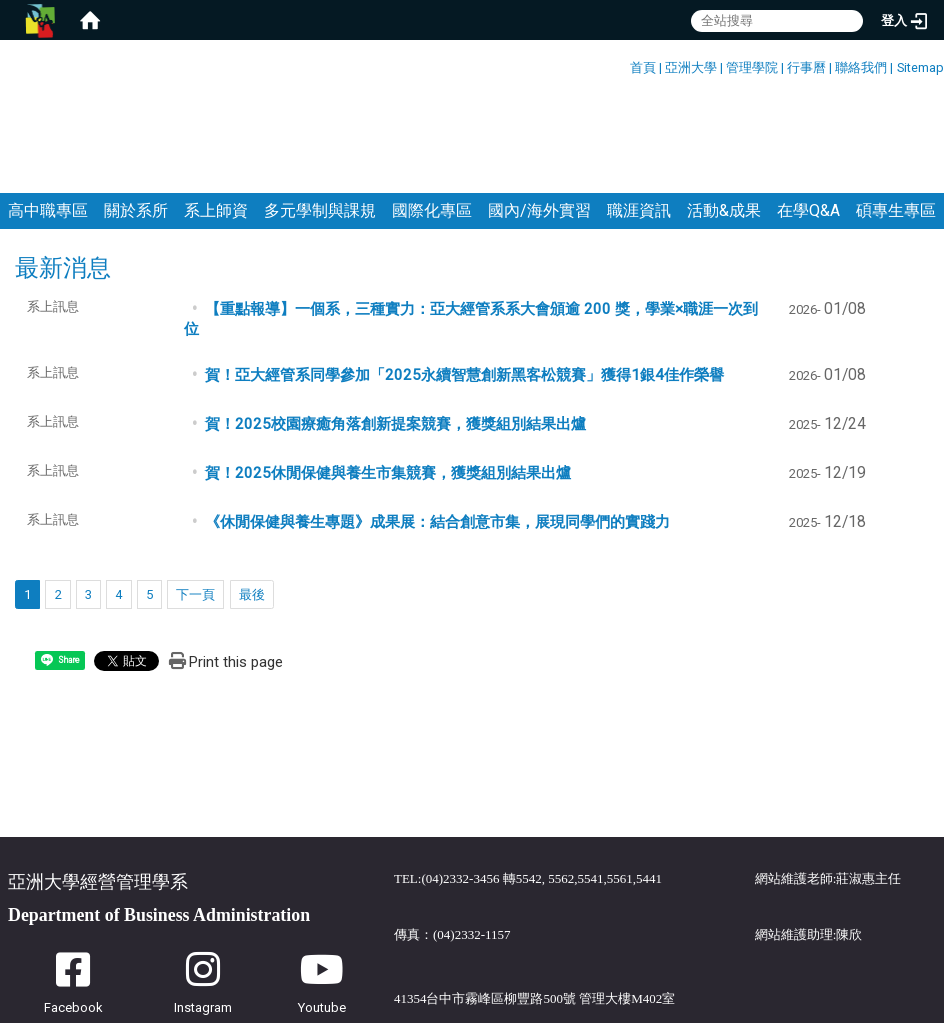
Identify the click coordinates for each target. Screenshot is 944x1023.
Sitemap (920, 67)
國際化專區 (432, 112)
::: (622, 64)
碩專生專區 (896, 112)
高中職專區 (48, 112)
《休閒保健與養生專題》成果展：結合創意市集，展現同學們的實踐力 (437, 424)
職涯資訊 (639, 112)
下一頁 (195, 496)
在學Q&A (808, 112)
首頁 (643, 67)
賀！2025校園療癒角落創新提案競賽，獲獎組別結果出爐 (395, 326)
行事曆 (806, 67)
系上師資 (216, 112)
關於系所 (136, 112)
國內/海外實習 (539, 112)
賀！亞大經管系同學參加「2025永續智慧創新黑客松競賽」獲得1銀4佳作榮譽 (464, 277)
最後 (252, 496)
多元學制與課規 (320, 112)
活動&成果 (724, 112)
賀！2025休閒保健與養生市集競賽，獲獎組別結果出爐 (388, 375)
